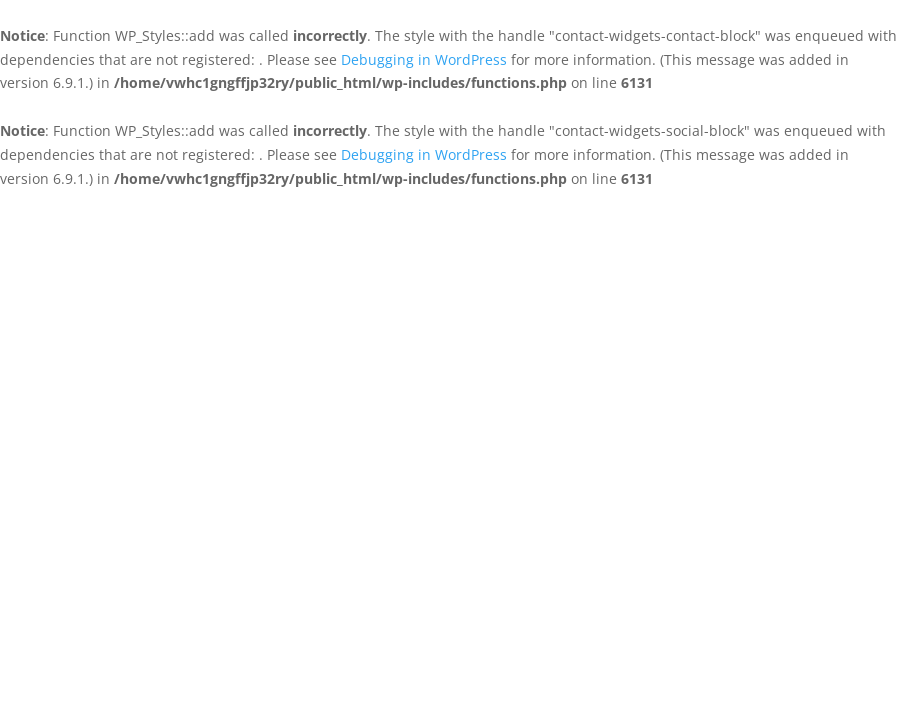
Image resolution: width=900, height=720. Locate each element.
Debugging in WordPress (424, 59)
